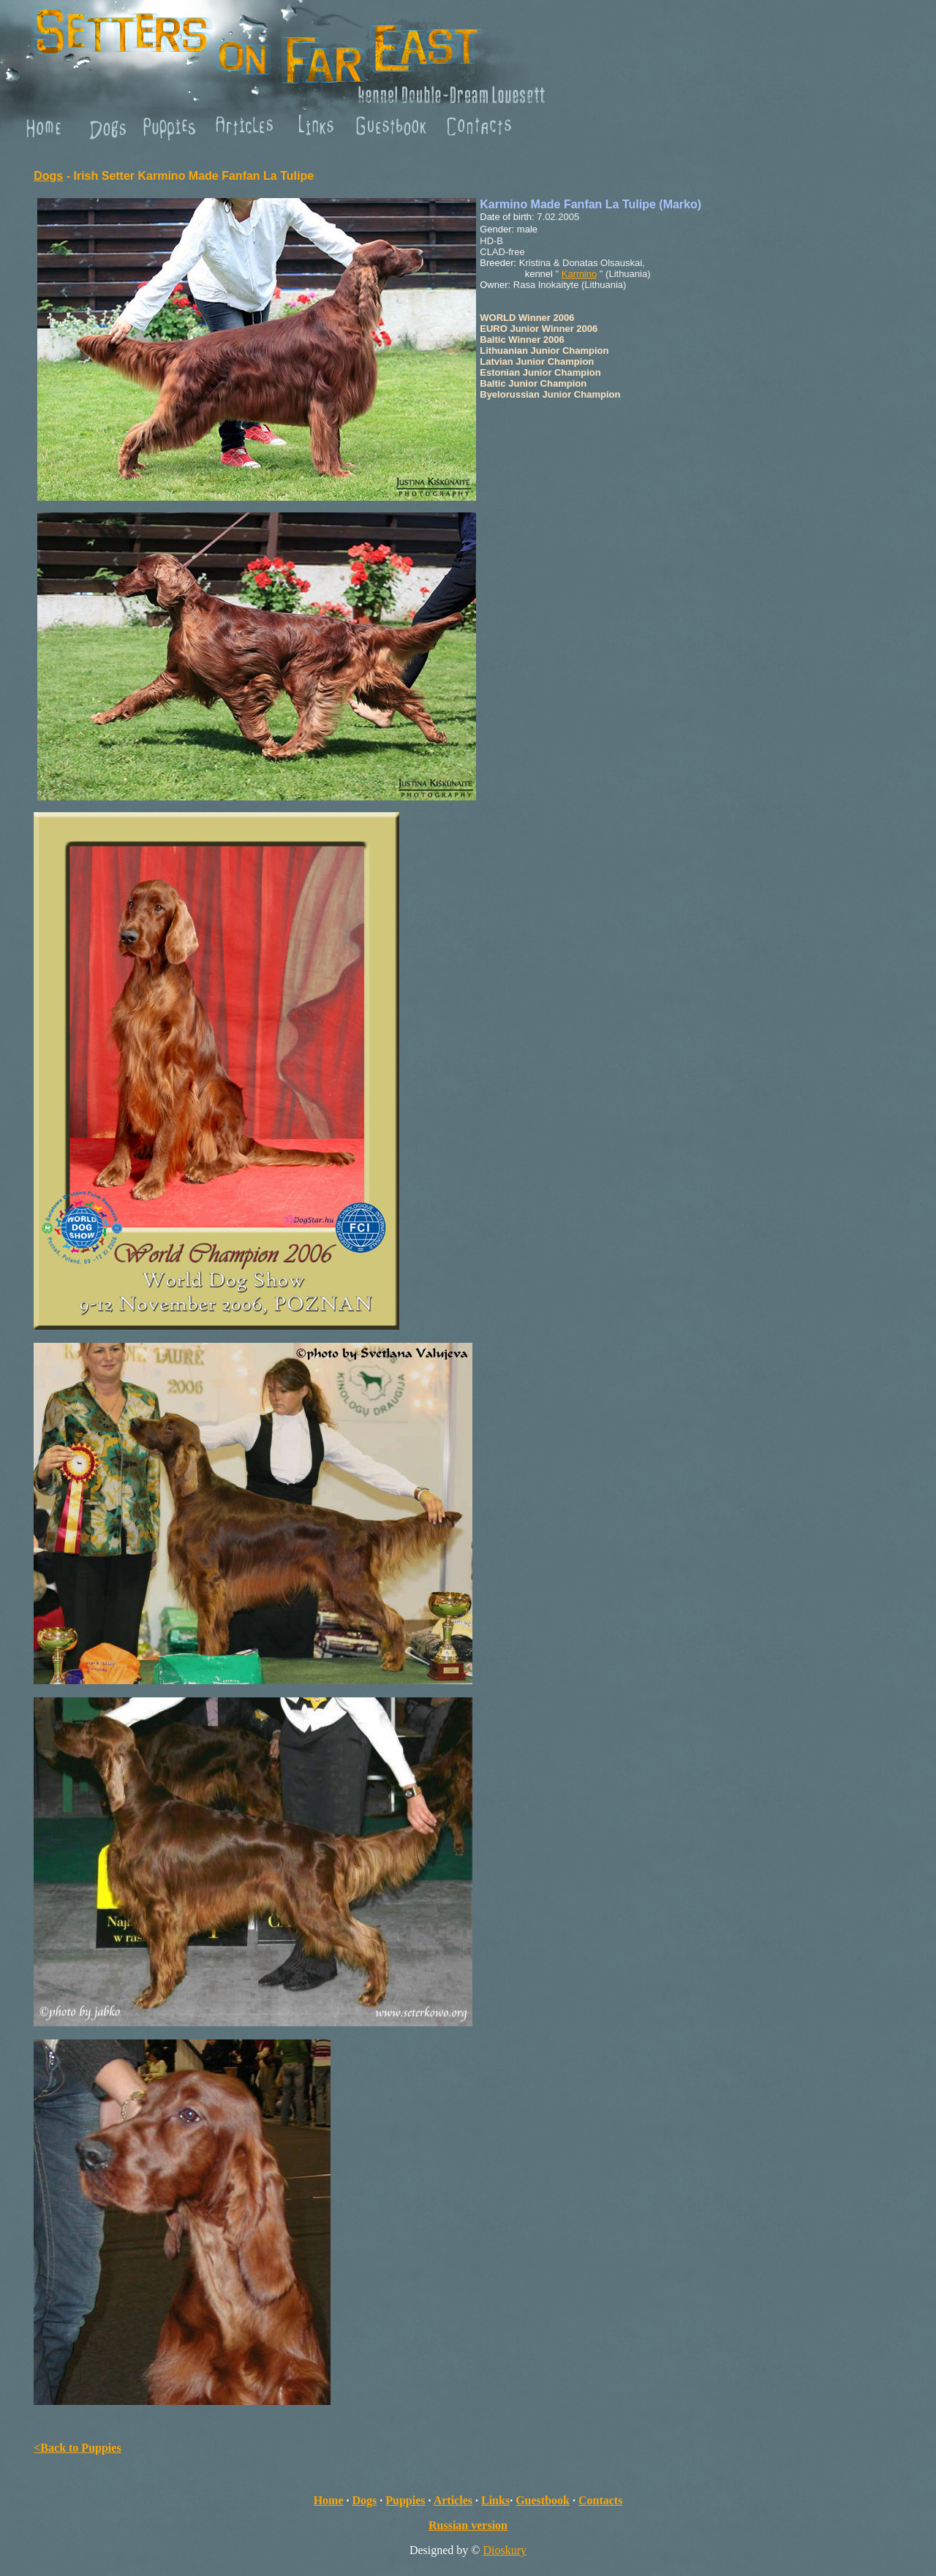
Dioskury (505, 2550)
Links (495, 2500)
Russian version (468, 2525)
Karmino (579, 273)
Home (329, 2500)
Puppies (405, 2500)
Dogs (48, 176)
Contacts (600, 2500)
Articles (453, 2500)
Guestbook (543, 2500)
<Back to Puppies (77, 2447)
